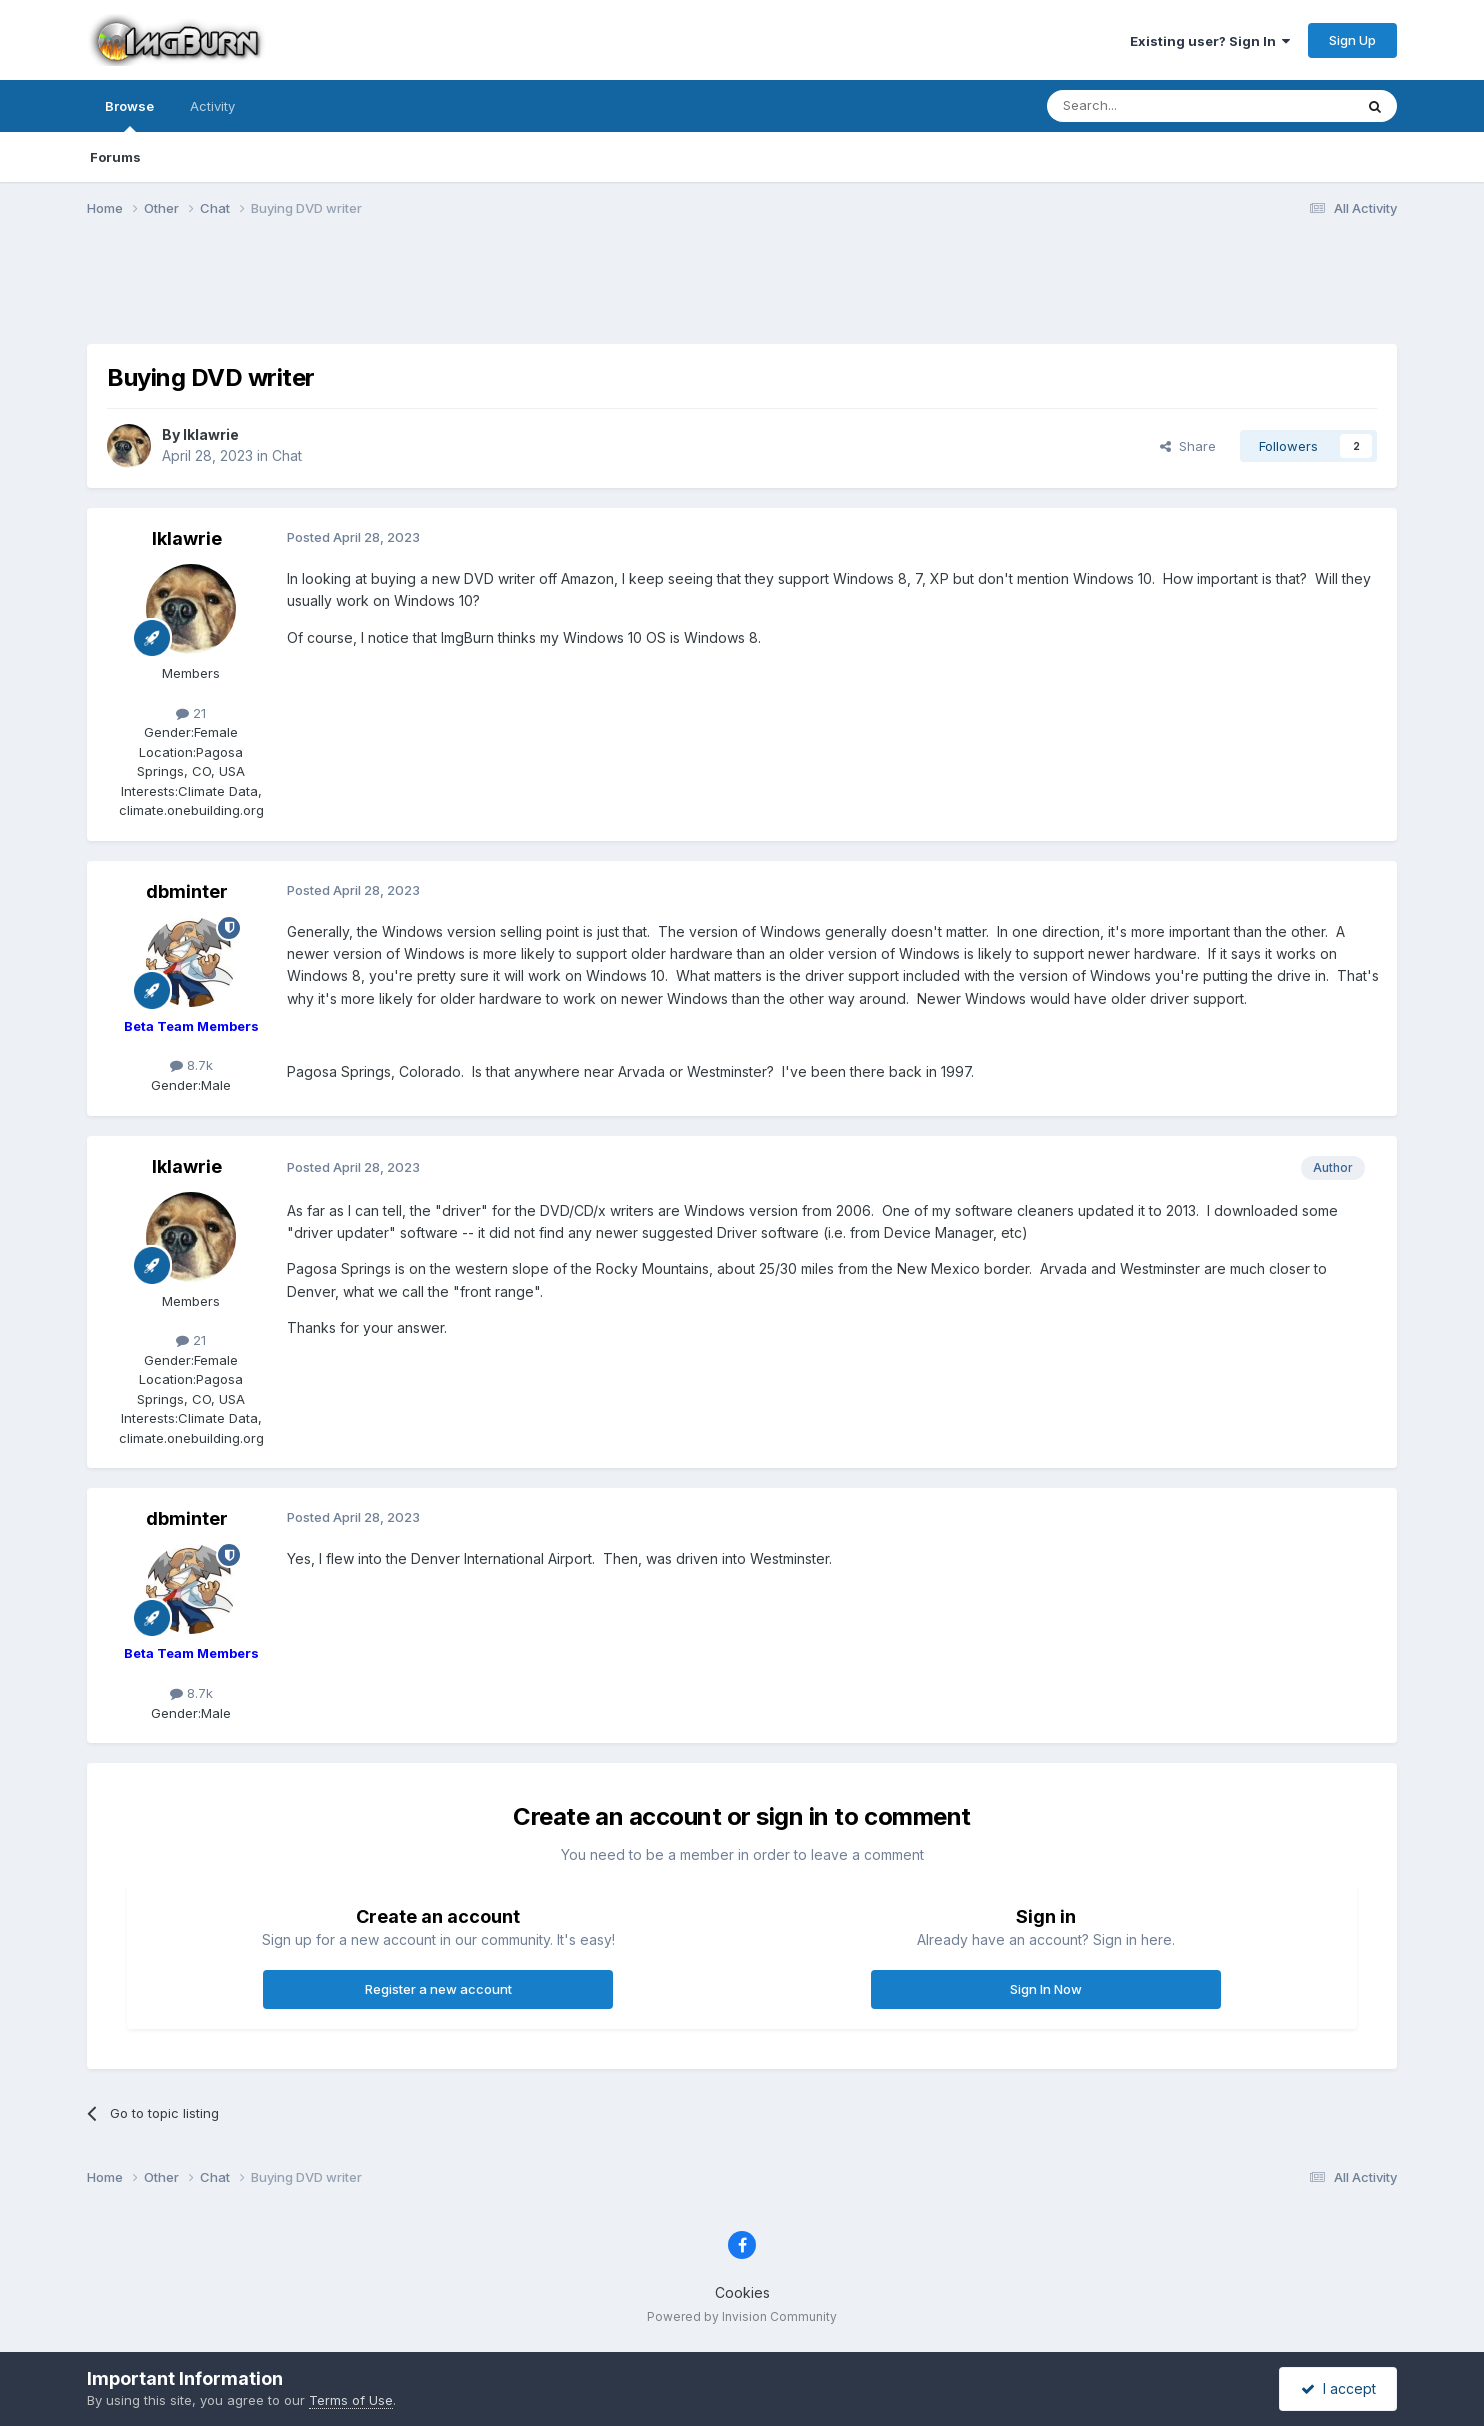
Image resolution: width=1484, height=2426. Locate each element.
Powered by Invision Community (742, 2316)
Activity (212, 106)
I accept (1338, 2388)
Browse (129, 115)
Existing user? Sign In (1210, 41)
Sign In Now (1046, 1989)
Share (1188, 446)
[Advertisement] (742, 293)
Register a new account (438, 1989)
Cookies (742, 2292)
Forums (115, 157)
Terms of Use (351, 2400)
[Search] (1149, 106)
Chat (287, 455)
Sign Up (1352, 40)
